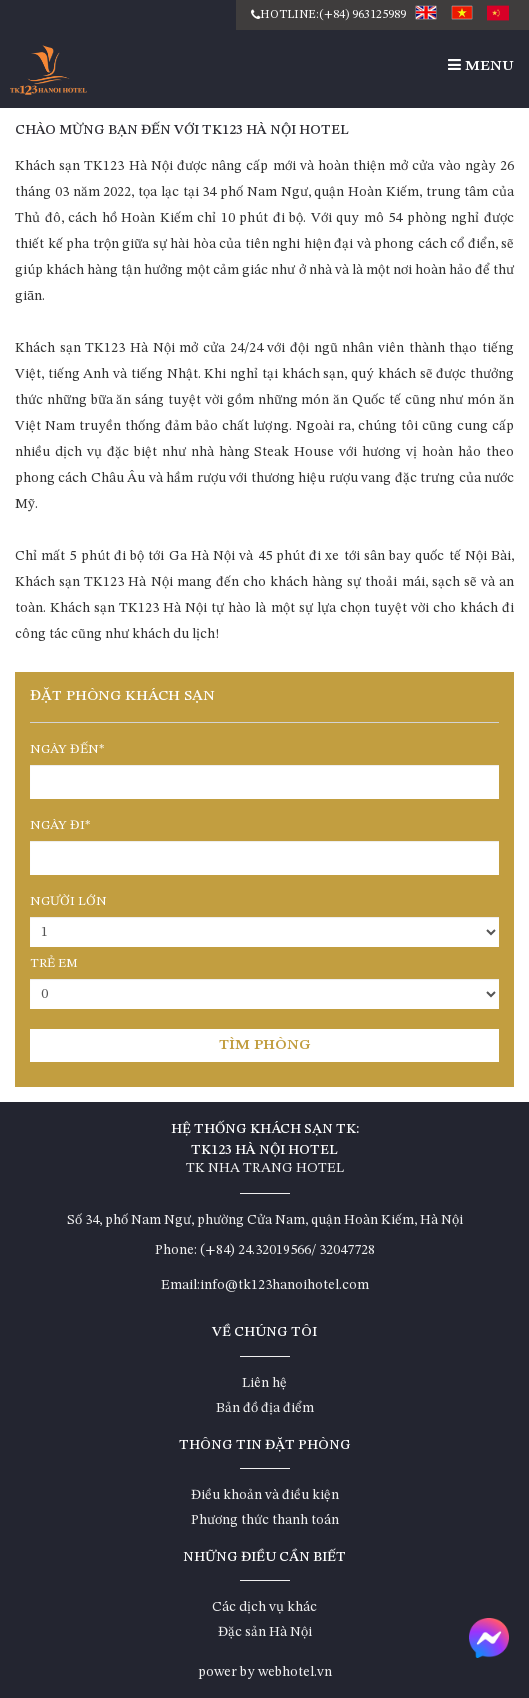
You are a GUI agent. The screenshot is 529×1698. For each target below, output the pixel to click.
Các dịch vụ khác (264, 1607)
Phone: (176, 1250)
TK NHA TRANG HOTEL (265, 1168)
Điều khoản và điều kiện (265, 1495)
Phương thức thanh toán (265, 1520)
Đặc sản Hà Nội (265, 1632)
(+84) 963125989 (362, 15)
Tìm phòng (265, 1045)
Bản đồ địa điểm (265, 1408)
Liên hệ (264, 1383)
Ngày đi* (60, 825)
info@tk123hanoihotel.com (284, 1285)
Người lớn (68, 901)
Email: (180, 1285)
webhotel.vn (295, 1672)
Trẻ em (54, 963)
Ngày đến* (67, 749)
